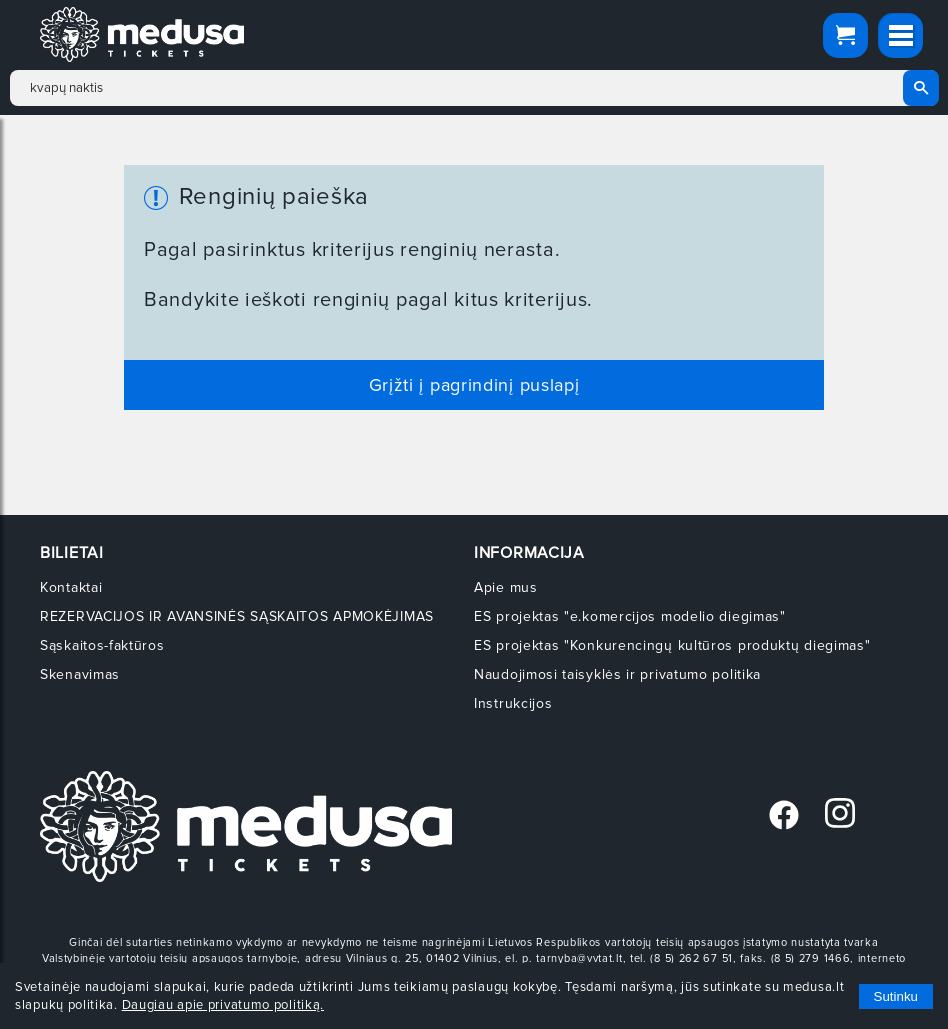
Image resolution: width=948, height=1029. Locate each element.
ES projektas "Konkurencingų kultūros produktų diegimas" (672, 645)
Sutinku (896, 996)
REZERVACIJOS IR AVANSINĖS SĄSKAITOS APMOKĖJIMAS (237, 616)
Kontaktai (71, 587)
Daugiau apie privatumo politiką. (223, 1005)
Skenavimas (80, 674)
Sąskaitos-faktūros (102, 645)
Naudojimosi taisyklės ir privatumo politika (617, 674)
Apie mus (506, 587)
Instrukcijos (513, 703)
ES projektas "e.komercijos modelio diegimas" (630, 616)
